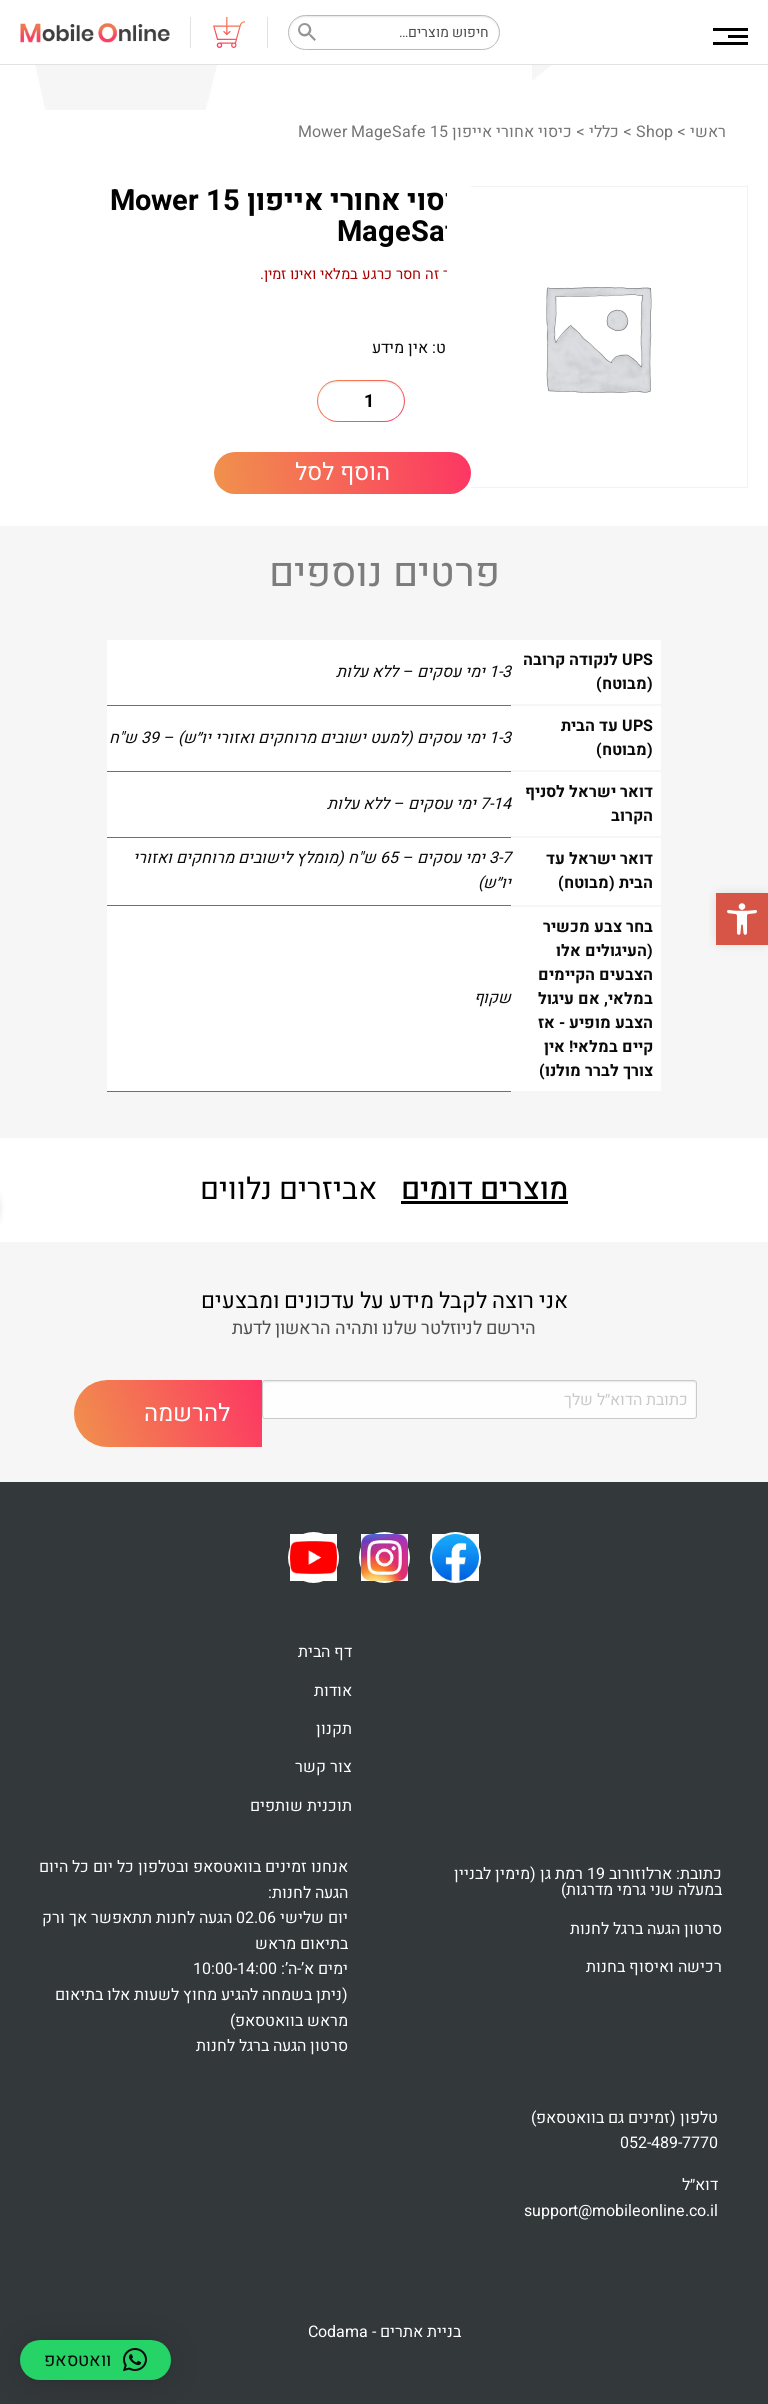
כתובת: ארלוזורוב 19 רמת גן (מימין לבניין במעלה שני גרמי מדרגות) (588, 1882)
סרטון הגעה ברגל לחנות (646, 1929)
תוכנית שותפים (301, 1806)
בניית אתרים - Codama (384, 2332)
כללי (604, 132)
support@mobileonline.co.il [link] (621, 2211)
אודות (333, 1691)
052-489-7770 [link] (669, 2143)
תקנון (334, 1729)
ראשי (708, 132)
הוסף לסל (342, 472)
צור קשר (323, 1767)
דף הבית (325, 1652)
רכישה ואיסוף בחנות (654, 1967)
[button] (742, 919)
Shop (654, 132)
